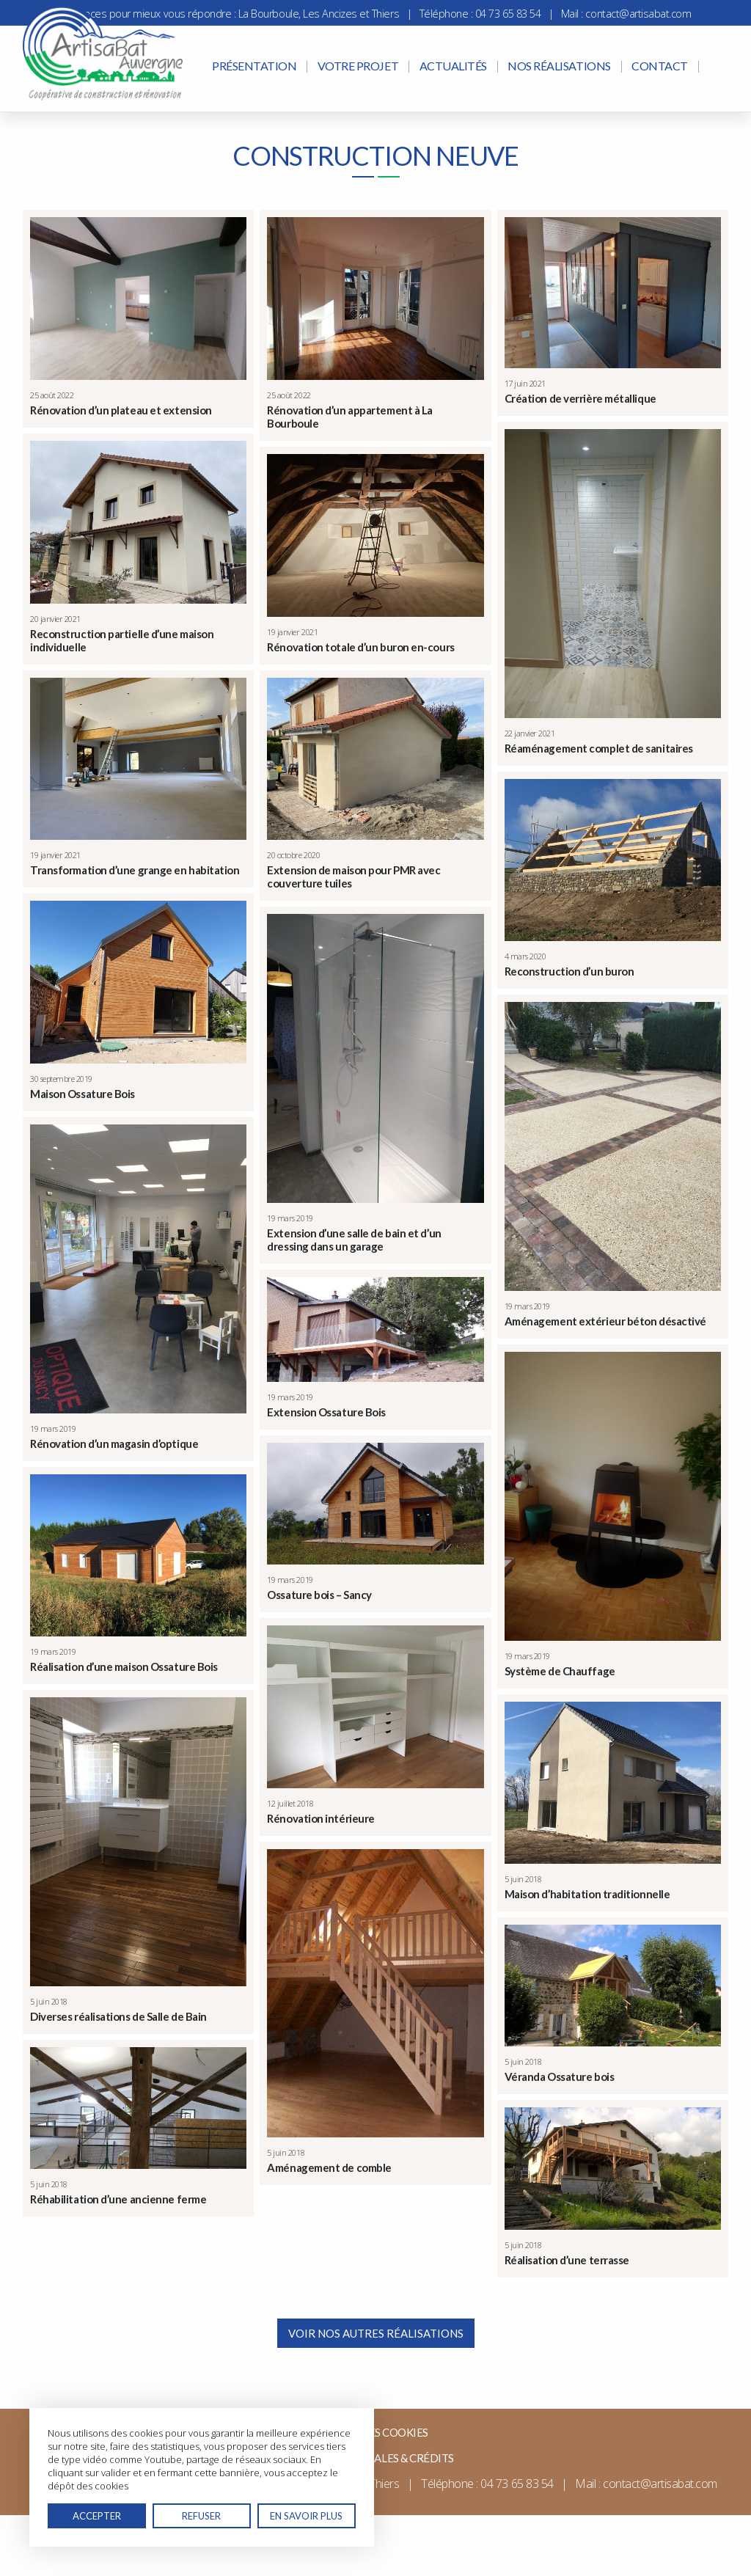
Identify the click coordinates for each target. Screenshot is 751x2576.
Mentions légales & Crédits (375, 2458)
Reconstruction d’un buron (569, 971)
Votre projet (358, 66)
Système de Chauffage (560, 1670)
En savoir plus (306, 2516)
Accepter (97, 2516)
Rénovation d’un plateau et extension (121, 410)
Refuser (201, 2516)
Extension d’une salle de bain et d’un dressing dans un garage (354, 1239)
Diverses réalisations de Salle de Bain (118, 2016)
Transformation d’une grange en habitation (135, 870)
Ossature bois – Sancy (319, 1594)
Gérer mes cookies (375, 2432)
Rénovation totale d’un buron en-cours (360, 647)
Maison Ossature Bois (82, 1093)
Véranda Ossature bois (560, 2076)
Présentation (254, 66)
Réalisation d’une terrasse (567, 2259)
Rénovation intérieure (321, 1818)
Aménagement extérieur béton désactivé (605, 1321)
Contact (659, 66)
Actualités (453, 66)
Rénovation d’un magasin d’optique (114, 1443)
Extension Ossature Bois (326, 1412)
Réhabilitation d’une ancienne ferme (118, 2199)
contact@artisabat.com (638, 14)
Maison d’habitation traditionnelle (587, 1893)
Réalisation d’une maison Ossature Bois (124, 1666)
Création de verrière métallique (580, 398)
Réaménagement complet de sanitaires (599, 748)
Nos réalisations (559, 66)
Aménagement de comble (329, 2167)
